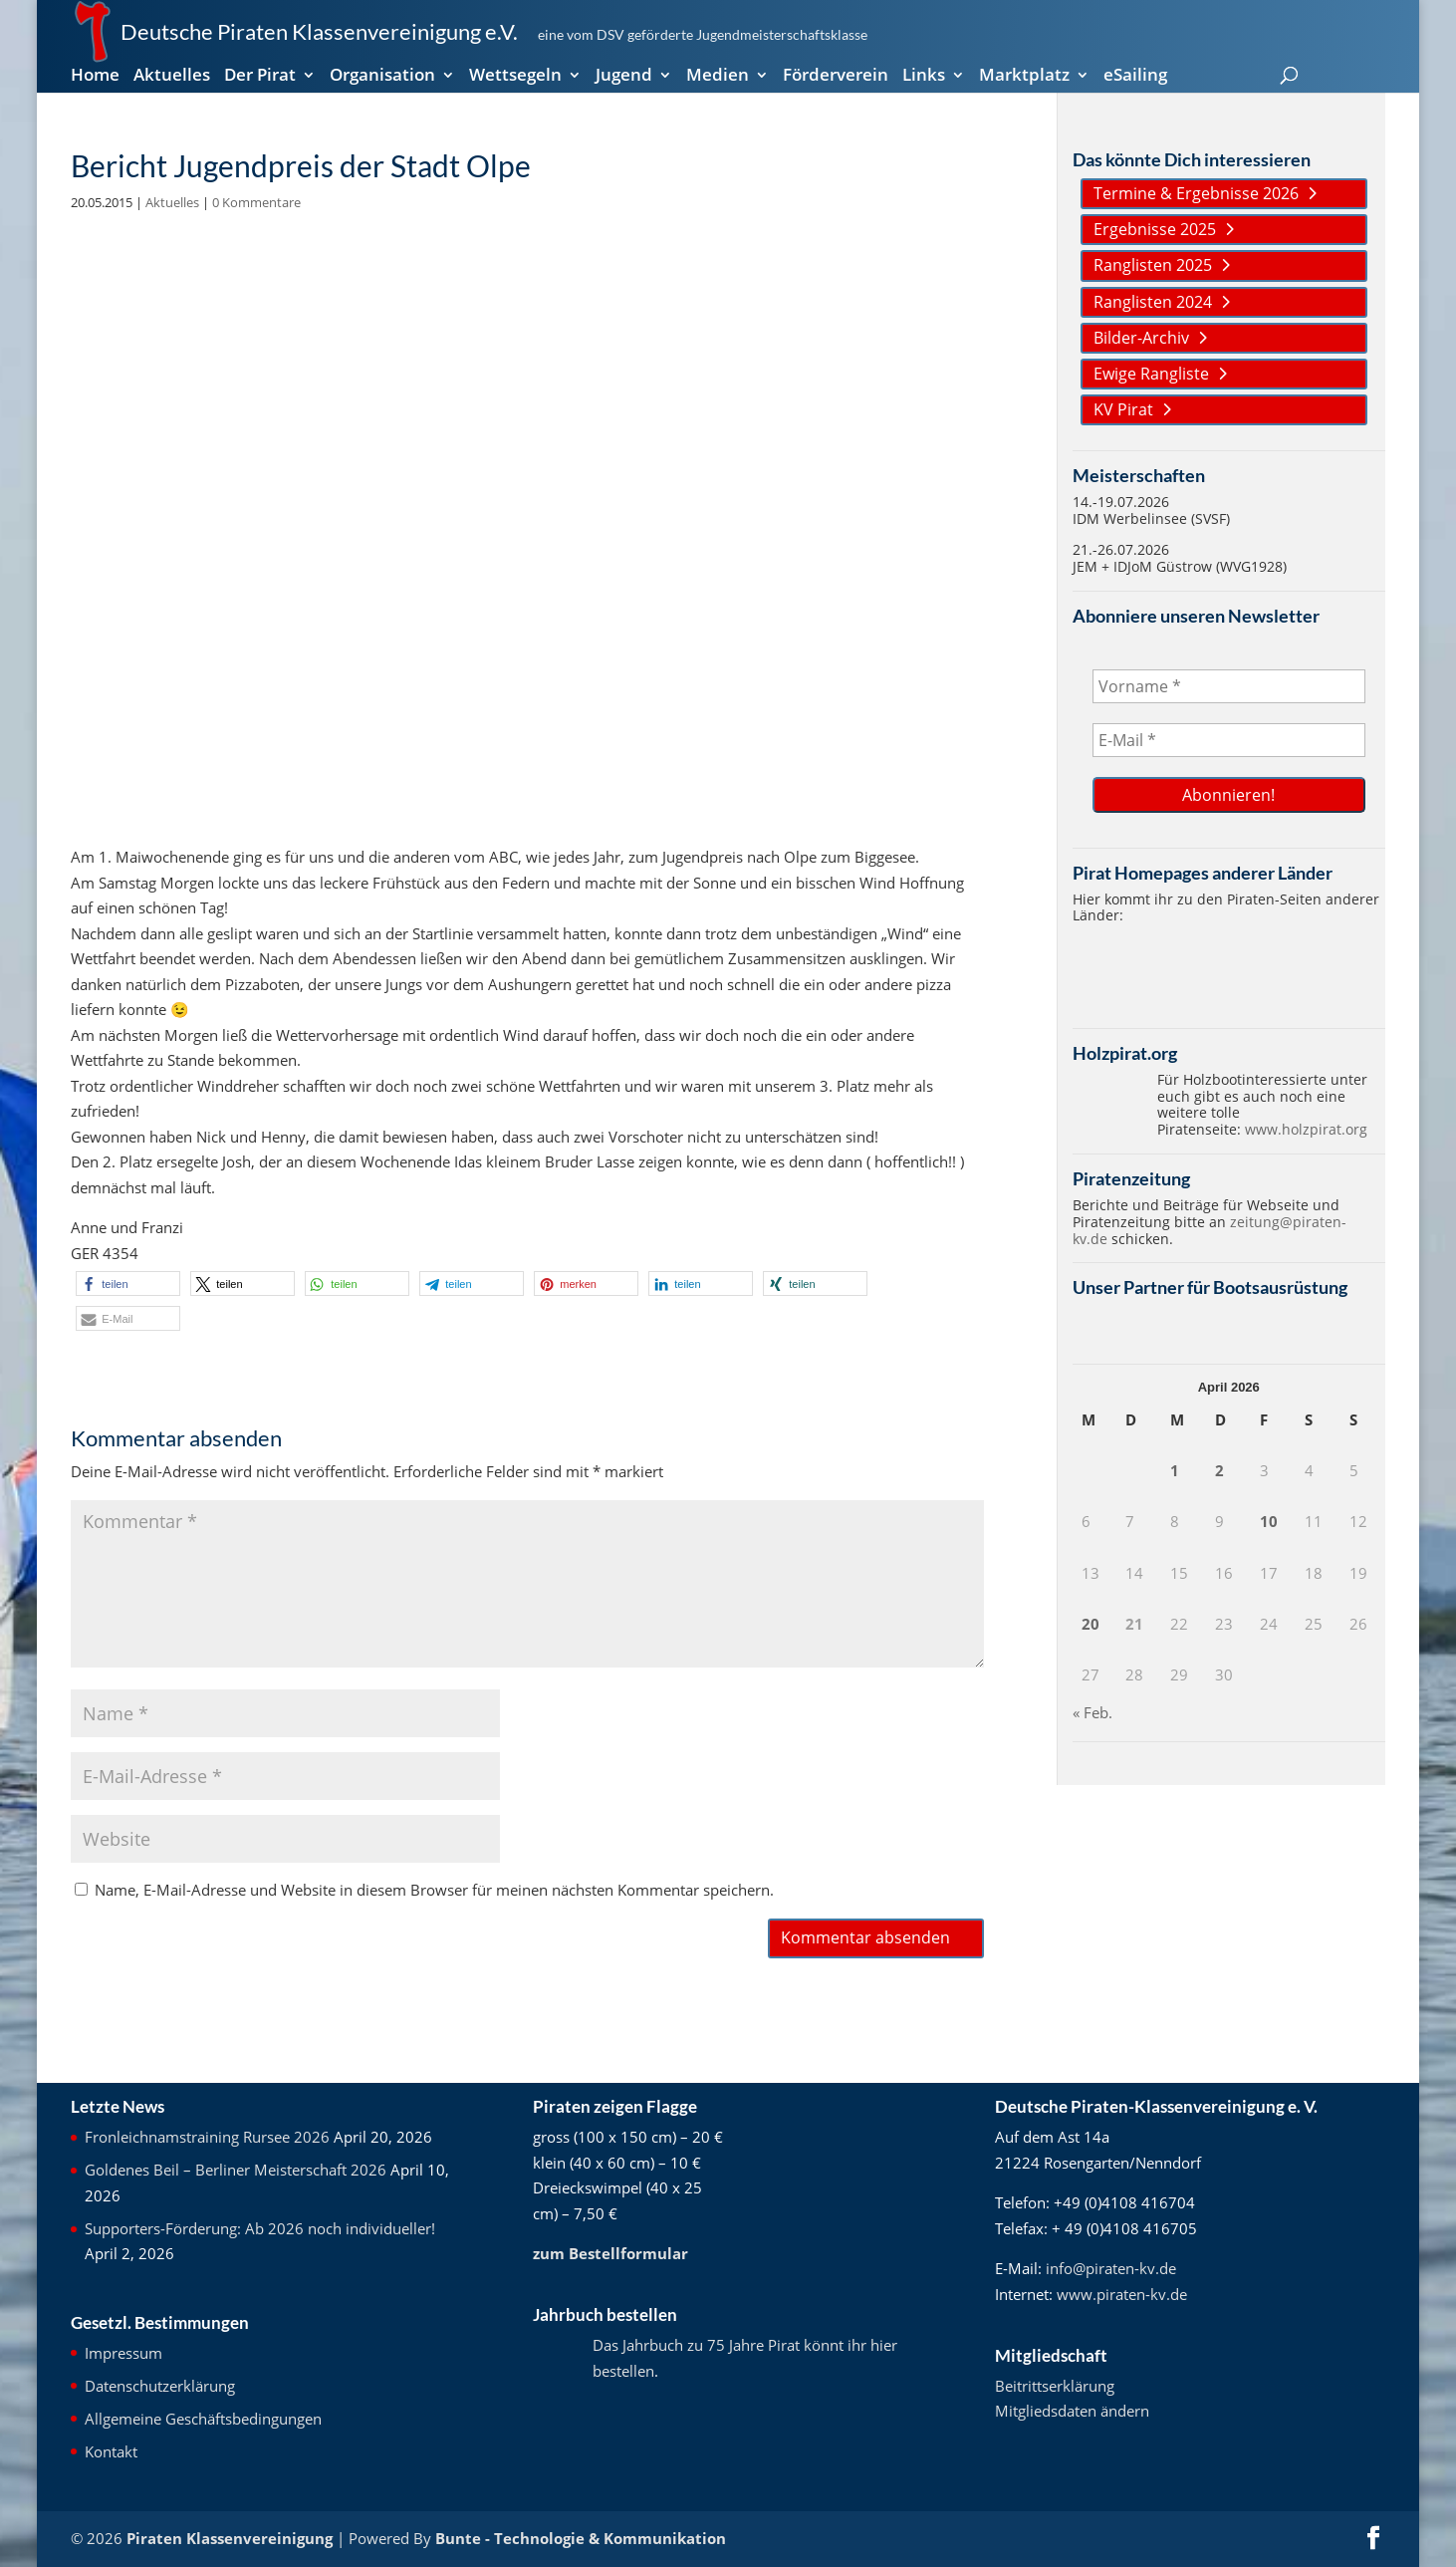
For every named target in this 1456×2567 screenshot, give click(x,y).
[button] (128, 1283)
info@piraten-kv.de (1111, 2268)
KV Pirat (1123, 409)
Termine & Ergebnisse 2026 (1196, 193)
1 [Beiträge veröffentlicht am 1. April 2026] (1174, 1470)
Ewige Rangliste (1151, 374)
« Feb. (1092, 1712)
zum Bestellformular (610, 2253)
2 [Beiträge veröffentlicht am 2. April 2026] (1219, 1470)
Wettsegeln (515, 77)
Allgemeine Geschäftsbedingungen (203, 2419)
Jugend (624, 77)
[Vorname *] (1228, 686)
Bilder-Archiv (1141, 338)
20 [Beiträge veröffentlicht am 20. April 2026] (1090, 1624)
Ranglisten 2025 (1152, 265)
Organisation (382, 77)
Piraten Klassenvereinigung (229, 2538)
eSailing (1135, 77)
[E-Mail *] (1228, 740)
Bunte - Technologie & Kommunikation (580, 2538)
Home (95, 77)
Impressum (123, 2353)
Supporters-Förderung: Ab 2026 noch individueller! (260, 2228)
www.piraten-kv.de (1122, 2294)
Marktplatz (1024, 77)
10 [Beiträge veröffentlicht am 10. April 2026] (1269, 1521)
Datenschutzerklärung (160, 2386)
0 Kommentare (256, 202)
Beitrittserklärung (1054, 2386)
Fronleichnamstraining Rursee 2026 (207, 2137)
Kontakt (111, 2451)
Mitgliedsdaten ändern (1072, 2411)
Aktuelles (171, 77)
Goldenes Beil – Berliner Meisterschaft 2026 (235, 2170)
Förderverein (835, 77)
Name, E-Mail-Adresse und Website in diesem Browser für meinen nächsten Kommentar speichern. (434, 1890)
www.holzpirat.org (1306, 1129)
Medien (717, 77)
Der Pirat (260, 77)
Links (923, 77)
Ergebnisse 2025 (1154, 229)
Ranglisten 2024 (1152, 302)
